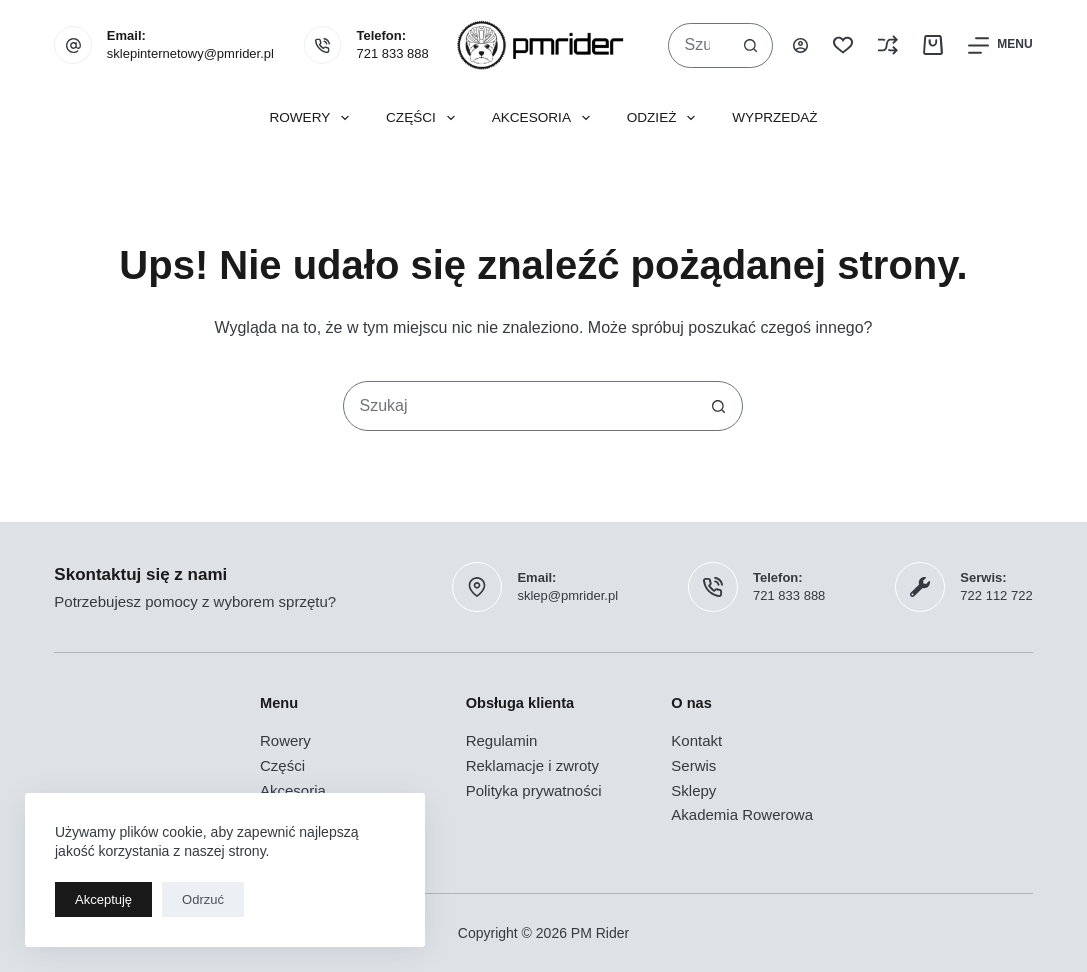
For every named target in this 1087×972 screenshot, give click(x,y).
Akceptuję (103, 899)
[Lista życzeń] (843, 45)
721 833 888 (392, 53)
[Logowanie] (800, 45)
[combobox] (699, 45)
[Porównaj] (888, 45)
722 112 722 (996, 595)
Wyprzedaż (774, 117)
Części (424, 118)
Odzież (665, 118)
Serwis (693, 765)
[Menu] (1000, 45)
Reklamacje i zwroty (532, 765)
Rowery (313, 118)
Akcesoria (545, 118)
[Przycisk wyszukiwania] (750, 45)
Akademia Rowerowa (742, 814)
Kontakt (696, 740)
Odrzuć (203, 899)
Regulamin (502, 740)
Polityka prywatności (534, 790)
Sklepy (693, 790)
